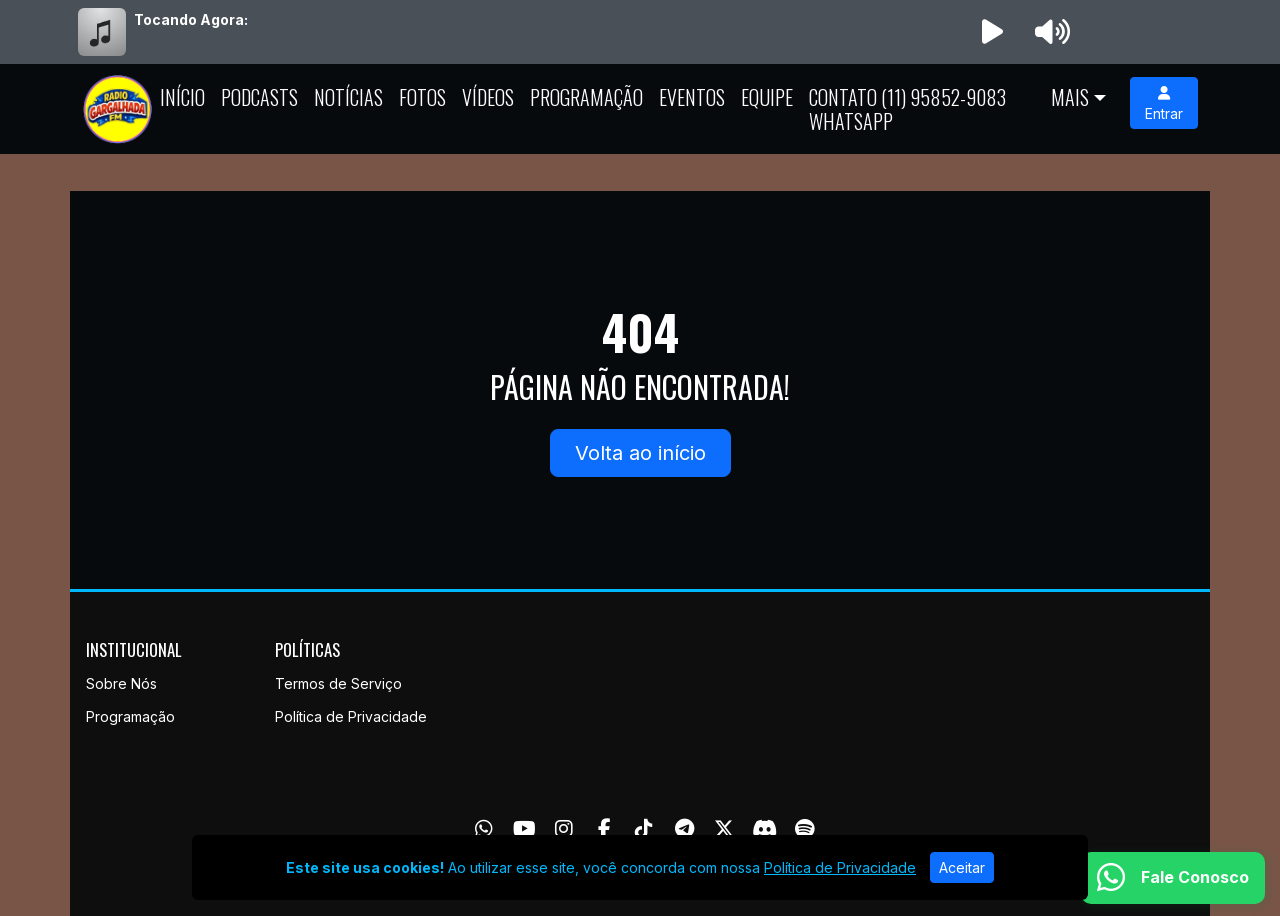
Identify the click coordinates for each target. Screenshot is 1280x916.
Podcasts (259, 97)
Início (182, 97)
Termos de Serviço (338, 683)
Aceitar (962, 867)
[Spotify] (804, 829)
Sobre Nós (121, 683)
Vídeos (488, 97)
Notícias (348, 97)
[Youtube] (524, 829)
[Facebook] (604, 829)
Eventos (692, 97)
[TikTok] (644, 829)
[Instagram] (564, 829)
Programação (586, 97)
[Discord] (764, 829)
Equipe (767, 97)
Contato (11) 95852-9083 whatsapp (907, 109)
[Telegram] (684, 829)
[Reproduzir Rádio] (992, 32)
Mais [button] (1070, 97)
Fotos (422, 97)
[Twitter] (724, 829)
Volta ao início (640, 453)
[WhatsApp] (484, 829)
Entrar (1164, 104)
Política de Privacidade (351, 716)
